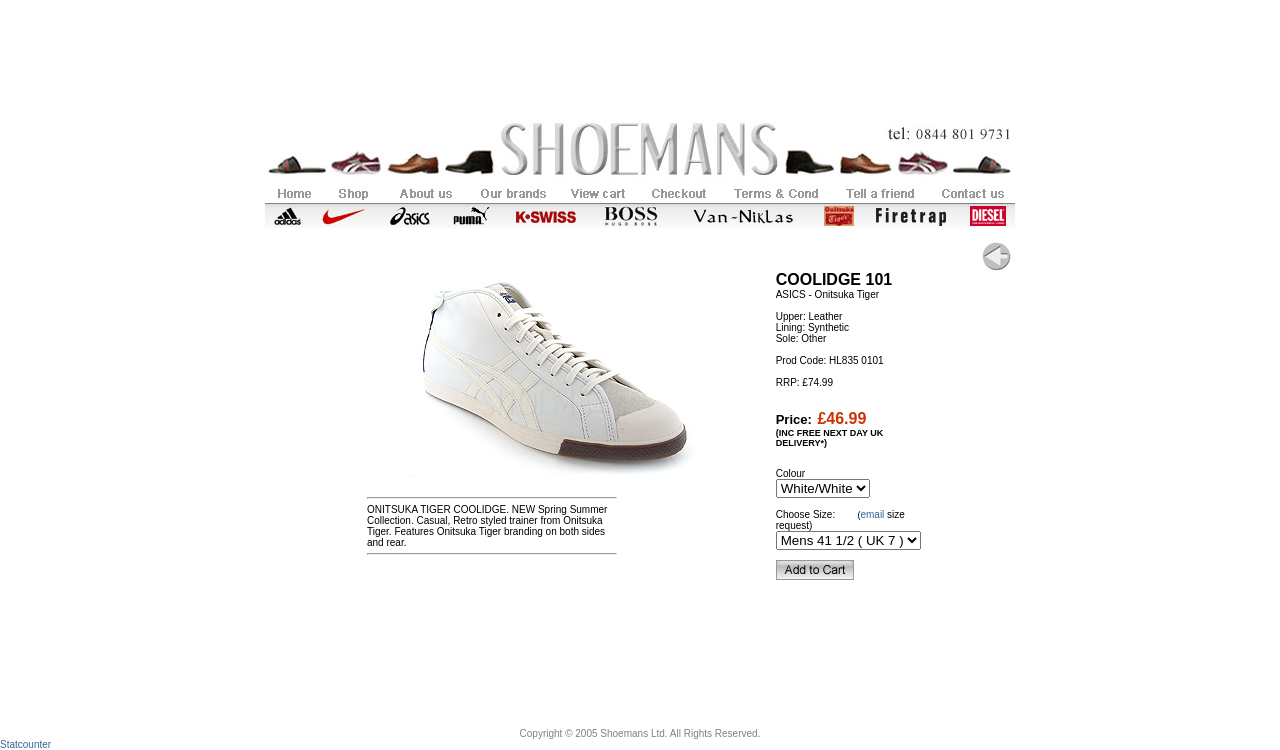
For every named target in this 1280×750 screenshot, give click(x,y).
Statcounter (25, 744)
